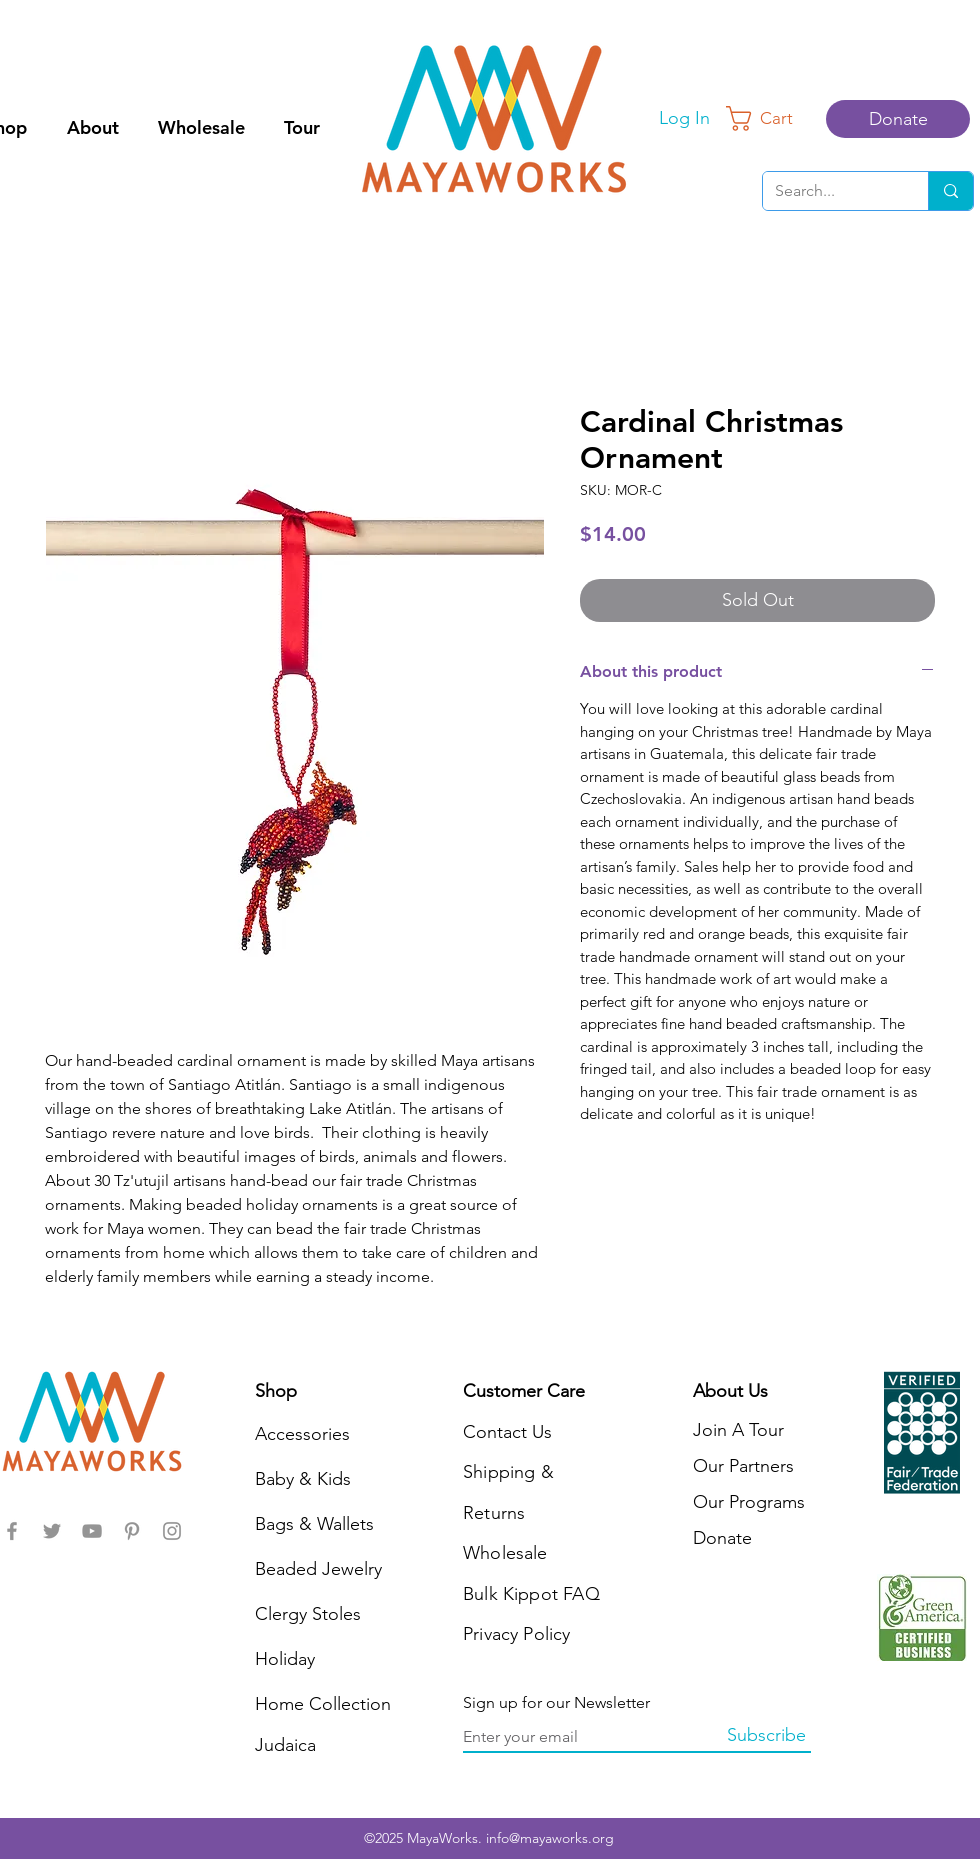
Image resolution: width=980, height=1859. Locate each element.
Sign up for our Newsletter (556, 1703)
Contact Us (507, 1432)
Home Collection (323, 1704)
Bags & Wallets (314, 1524)
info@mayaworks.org (550, 1838)
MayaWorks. (446, 1838)
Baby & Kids (303, 1479)
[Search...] (830, 191)
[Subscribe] (766, 1736)
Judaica (285, 1745)
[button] (773, 118)
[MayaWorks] (12, 1531)
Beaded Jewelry (318, 1569)
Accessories (302, 1434)
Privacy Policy (517, 1634)
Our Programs (749, 1502)
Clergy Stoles (308, 1614)
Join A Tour (738, 1430)
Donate (722, 1538)
